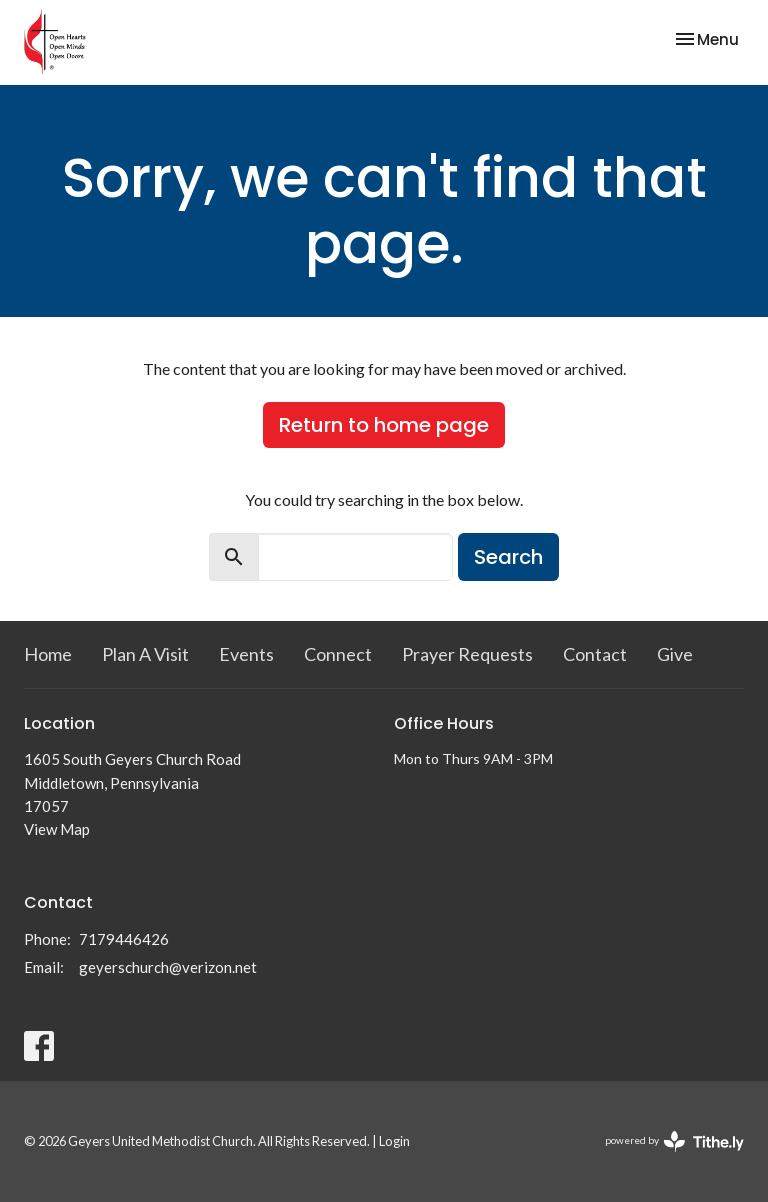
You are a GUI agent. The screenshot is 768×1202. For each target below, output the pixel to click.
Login (394, 1141)
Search (508, 557)
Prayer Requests (467, 654)
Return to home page (384, 425)
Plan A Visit (145, 654)
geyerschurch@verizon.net (168, 967)
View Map (57, 829)
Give (675, 654)
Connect (338, 654)
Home (48, 654)
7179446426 (124, 939)
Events (246, 654)
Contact (595, 654)
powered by (674, 1141)
